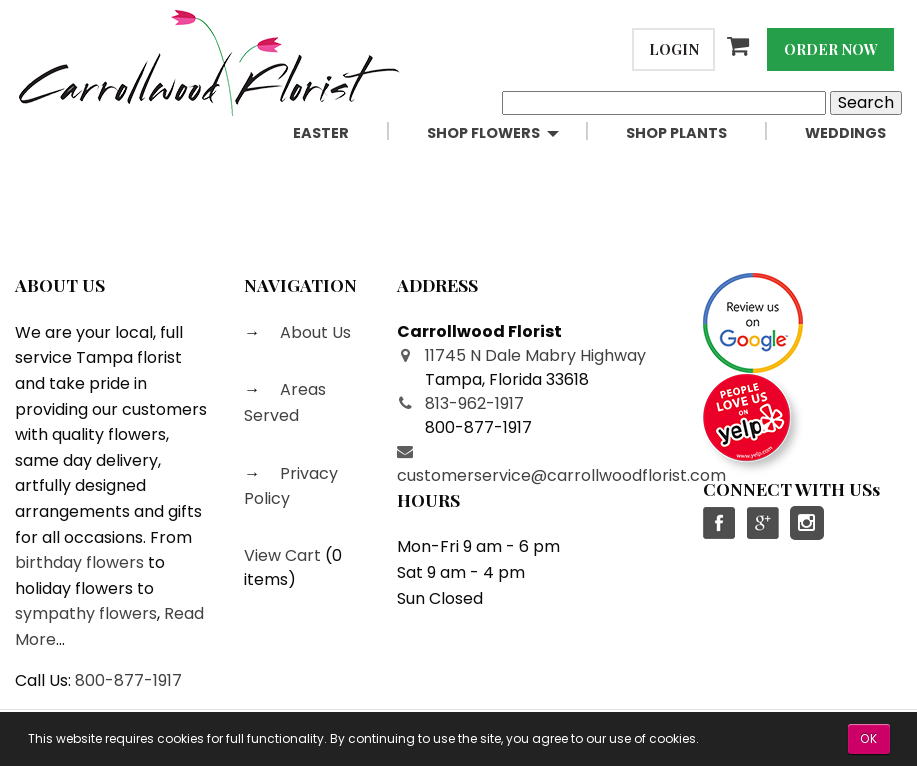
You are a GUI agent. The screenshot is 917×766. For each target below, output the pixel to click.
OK (869, 738)
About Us (313, 332)
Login (674, 49)
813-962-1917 (474, 403)
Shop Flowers (483, 133)
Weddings (845, 133)
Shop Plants (676, 133)
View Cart (282, 555)
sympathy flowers (86, 613)
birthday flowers (79, 562)
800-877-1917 (128, 680)
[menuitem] (344, 133)
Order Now (831, 49)
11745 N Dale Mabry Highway (535, 355)
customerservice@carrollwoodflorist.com (561, 475)
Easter (321, 133)
